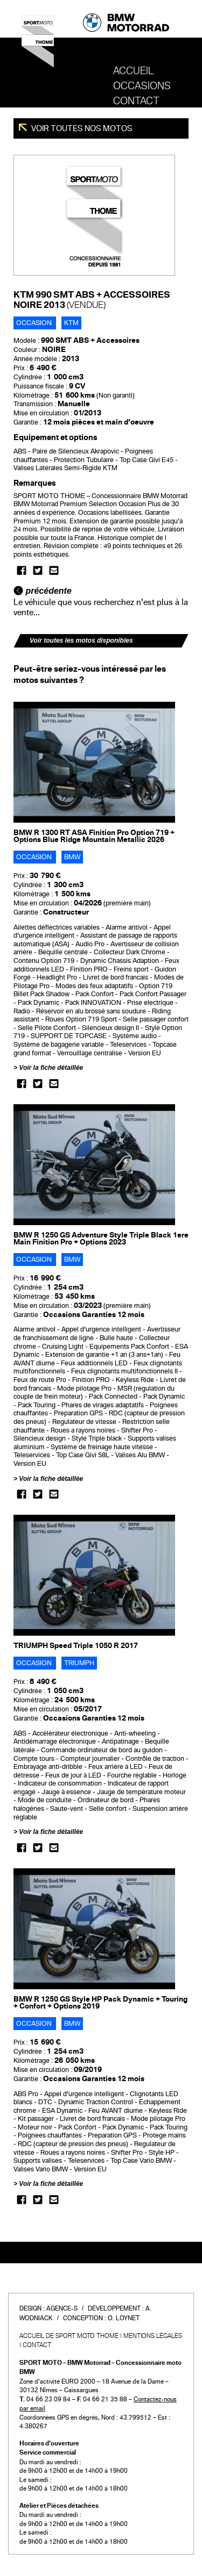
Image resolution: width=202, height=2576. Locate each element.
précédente (42, 590)
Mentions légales (152, 2336)
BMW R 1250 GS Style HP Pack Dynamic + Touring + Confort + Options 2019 (100, 2002)
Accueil (133, 71)
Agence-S (62, 2308)
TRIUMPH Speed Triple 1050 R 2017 (75, 1646)
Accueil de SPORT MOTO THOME (69, 2336)
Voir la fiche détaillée (51, 1067)
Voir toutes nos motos (81, 128)
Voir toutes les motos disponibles (81, 640)
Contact (136, 101)
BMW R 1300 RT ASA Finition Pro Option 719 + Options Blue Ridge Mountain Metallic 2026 (94, 836)
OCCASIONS (142, 86)
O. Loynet (124, 2318)
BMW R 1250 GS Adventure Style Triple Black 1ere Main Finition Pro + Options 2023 (101, 1238)
